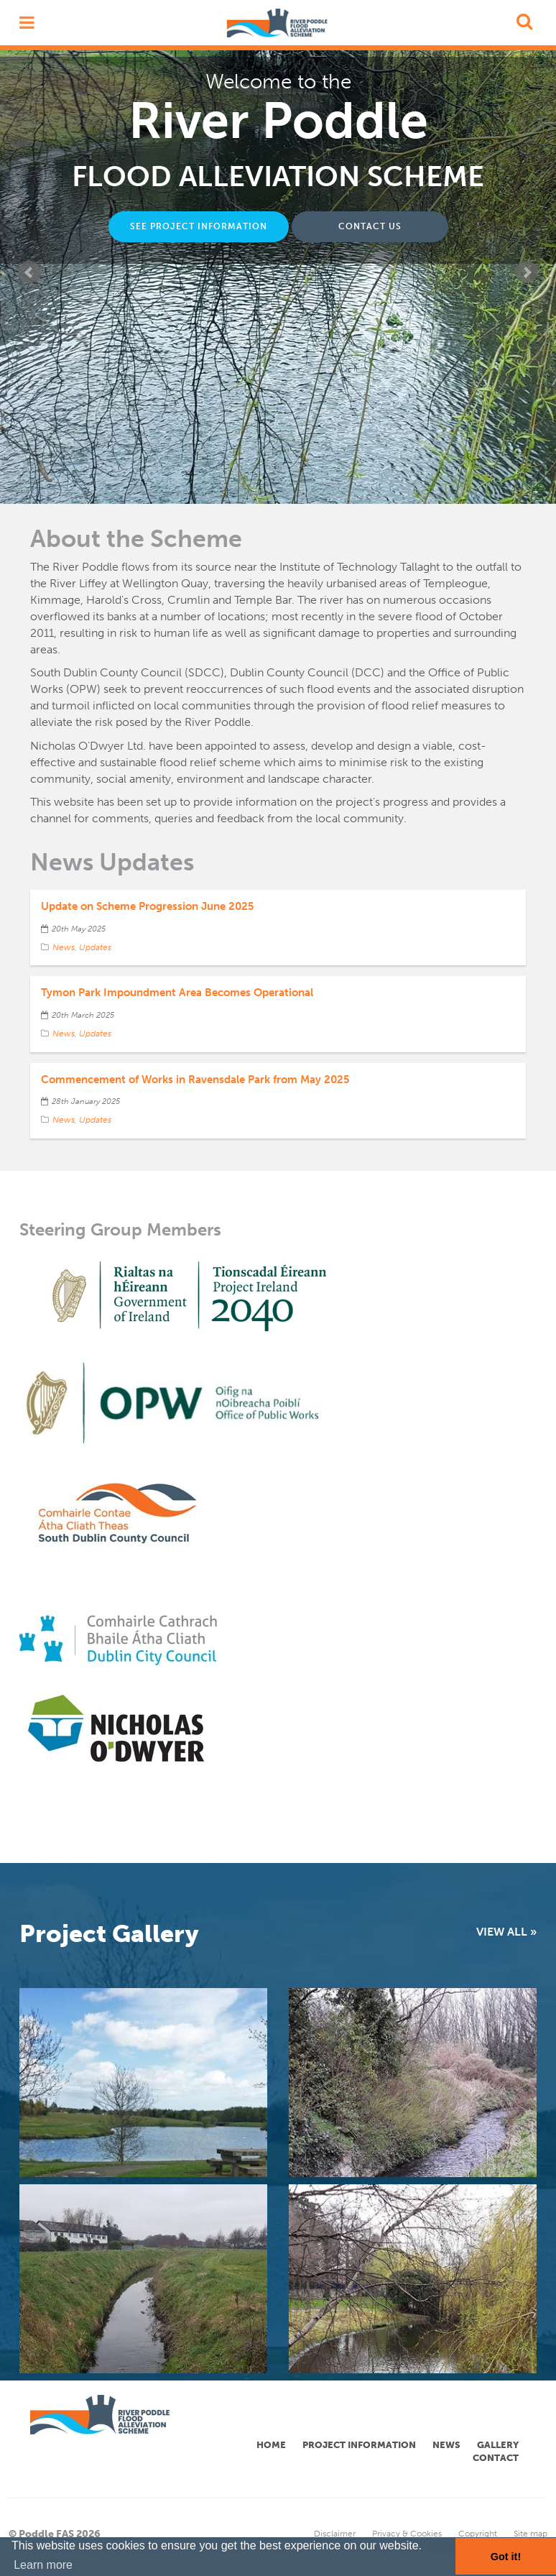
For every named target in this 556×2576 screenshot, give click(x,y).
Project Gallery (109, 1934)
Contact (496, 2457)
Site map (530, 2534)
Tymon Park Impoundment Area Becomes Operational (177, 992)
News (63, 947)
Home (271, 2444)
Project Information (359, 2444)
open (23, 23)
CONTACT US (370, 226)
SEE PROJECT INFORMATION (198, 226)
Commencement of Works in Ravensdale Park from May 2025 (195, 1079)
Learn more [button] (43, 2565)
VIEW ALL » (506, 1931)
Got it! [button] (506, 2556)
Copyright (477, 2534)
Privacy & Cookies (407, 2534)
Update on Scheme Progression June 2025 (147, 906)
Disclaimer (335, 2534)
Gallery (498, 2444)
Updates (95, 947)
